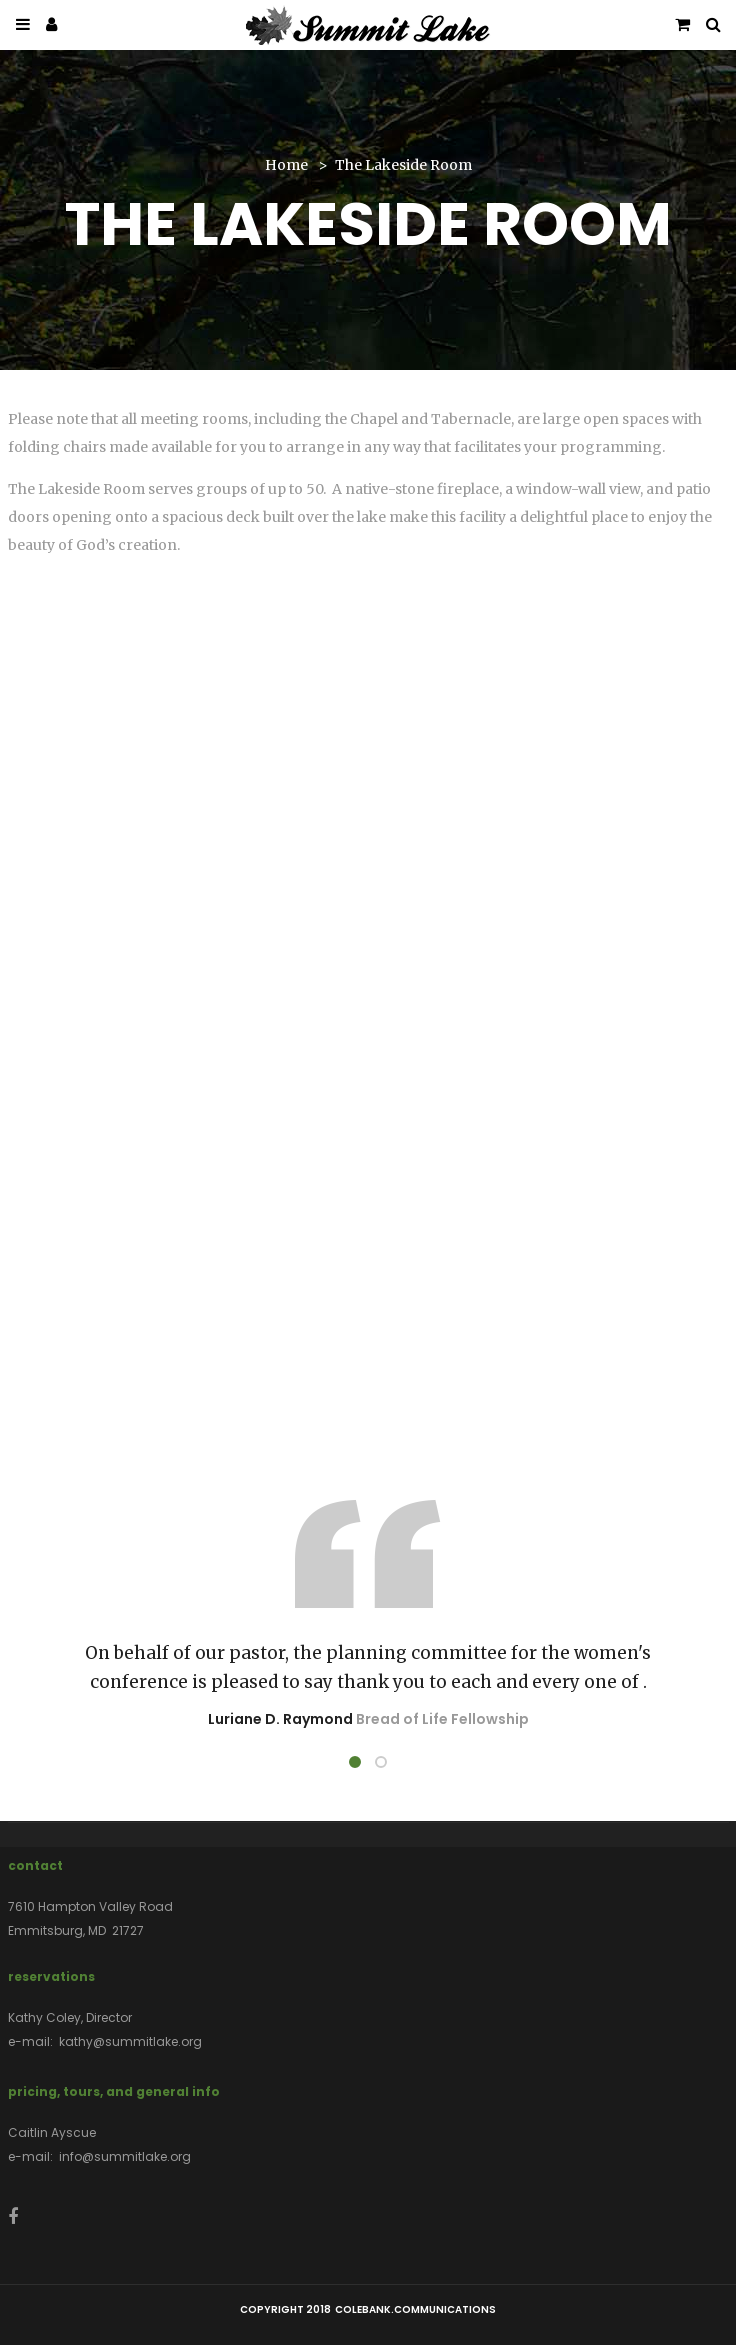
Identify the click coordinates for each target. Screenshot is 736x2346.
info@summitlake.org (125, 2156)
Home (286, 165)
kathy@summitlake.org (130, 2041)
